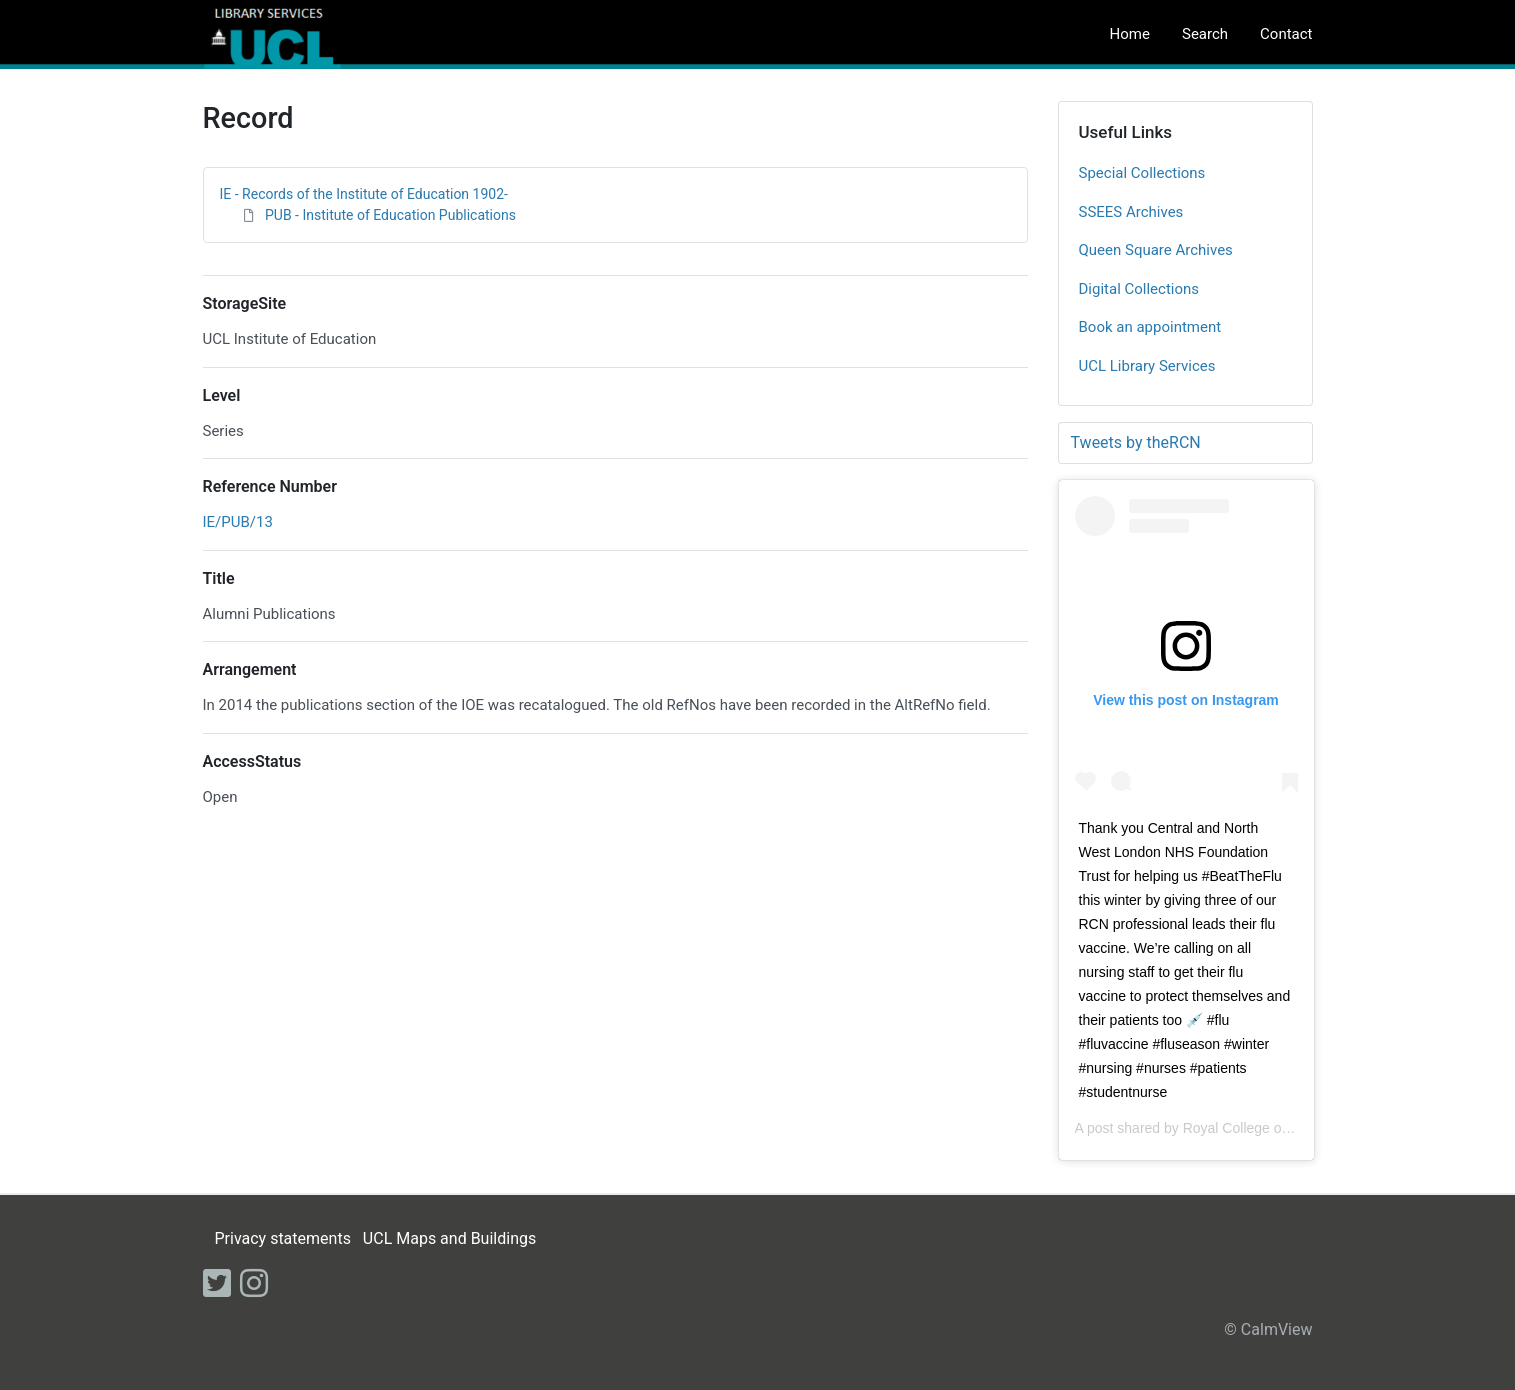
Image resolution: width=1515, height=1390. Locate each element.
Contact (1286, 34)
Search (1205, 34)
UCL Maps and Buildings (449, 1238)
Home (1130, 34)
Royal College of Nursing (1260, 1128)
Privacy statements (282, 1238)
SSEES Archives (1131, 212)
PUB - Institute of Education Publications (390, 215)
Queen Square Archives (1156, 250)
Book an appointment (1150, 327)
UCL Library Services (1147, 366)
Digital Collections (1139, 289)
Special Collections (1142, 173)
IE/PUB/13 (238, 522)
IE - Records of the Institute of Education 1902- (364, 194)
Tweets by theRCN (1136, 442)
